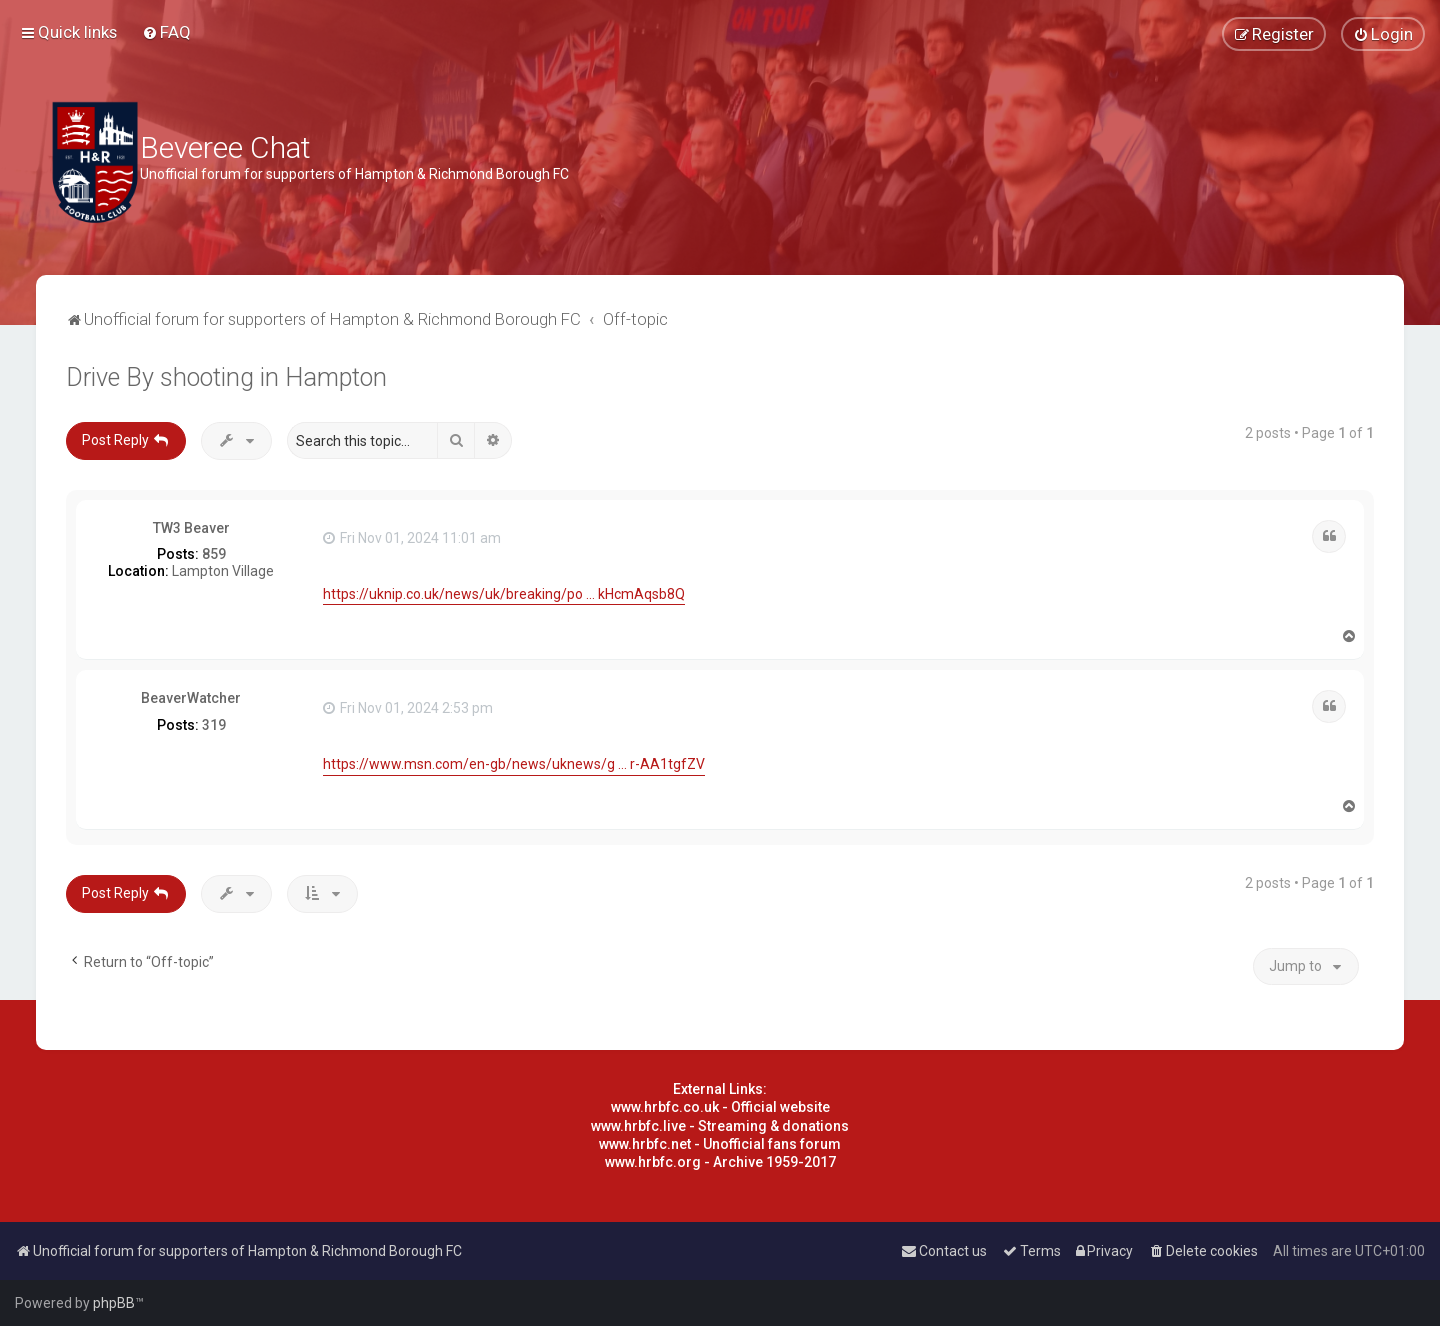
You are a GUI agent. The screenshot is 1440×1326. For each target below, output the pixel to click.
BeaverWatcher (191, 698)
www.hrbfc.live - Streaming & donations (720, 1126)
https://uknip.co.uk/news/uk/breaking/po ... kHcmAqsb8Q (504, 594)
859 (214, 554)
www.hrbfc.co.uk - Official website (720, 1107)
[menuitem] (166, 32)
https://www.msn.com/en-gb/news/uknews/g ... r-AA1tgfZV (514, 764)
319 (214, 725)
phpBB (114, 1303)
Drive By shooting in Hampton (226, 377)
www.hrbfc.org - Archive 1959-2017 (720, 1162)
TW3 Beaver (191, 528)
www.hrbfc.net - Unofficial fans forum (720, 1144)
